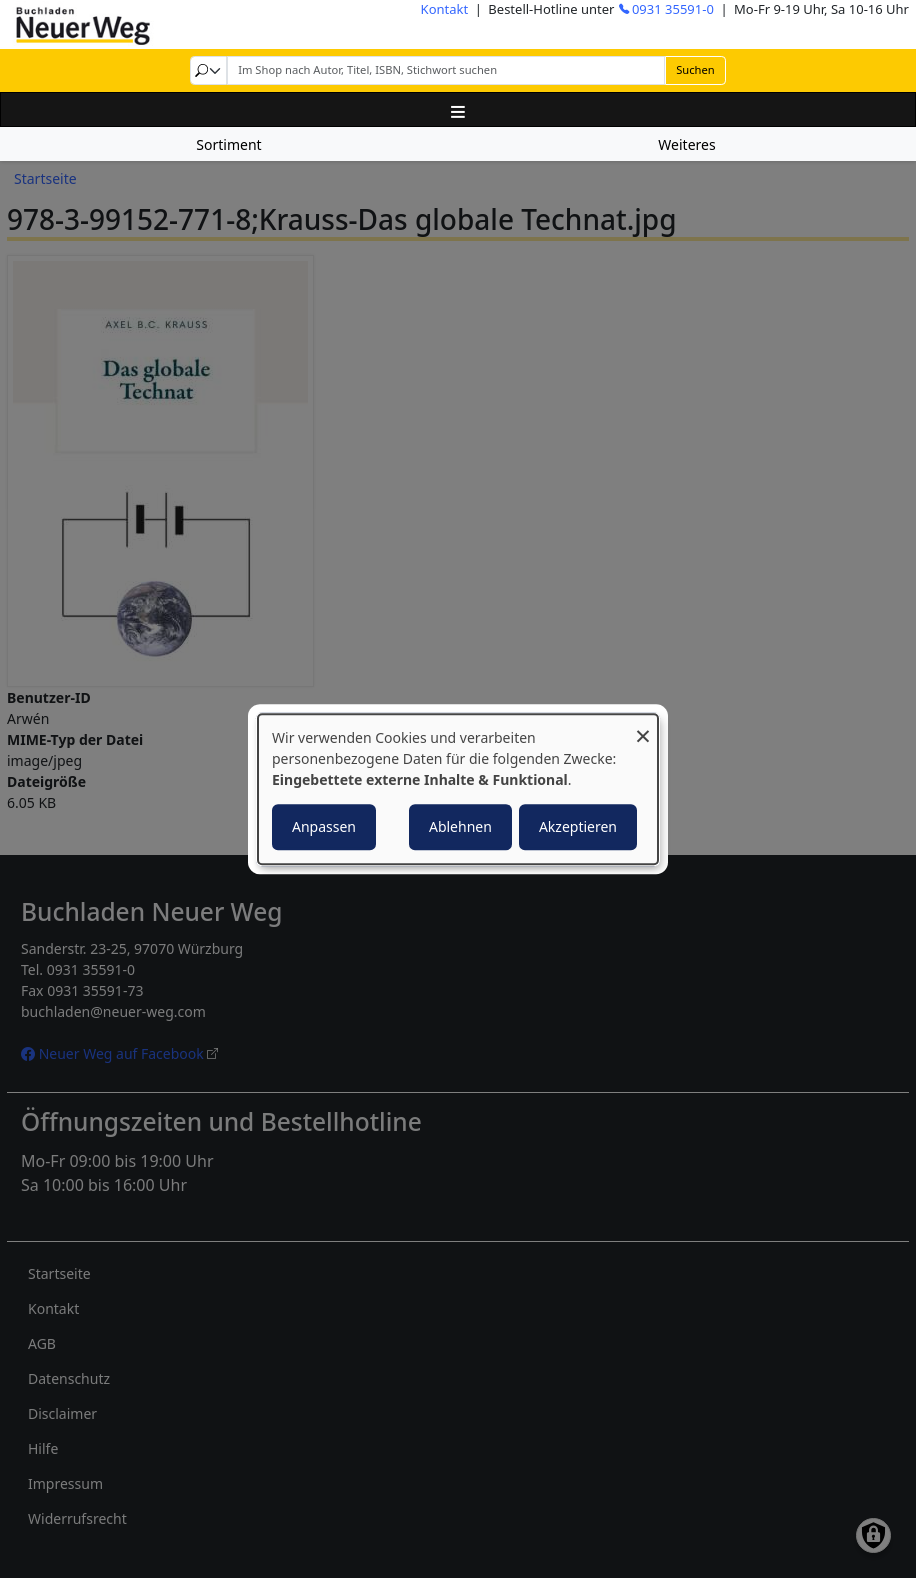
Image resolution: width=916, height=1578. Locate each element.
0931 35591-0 (673, 9)
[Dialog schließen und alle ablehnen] (643, 726)
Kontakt (445, 9)
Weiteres (686, 144)
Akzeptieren (578, 826)
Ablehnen (460, 826)
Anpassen (324, 826)
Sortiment (228, 144)
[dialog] (458, 789)
